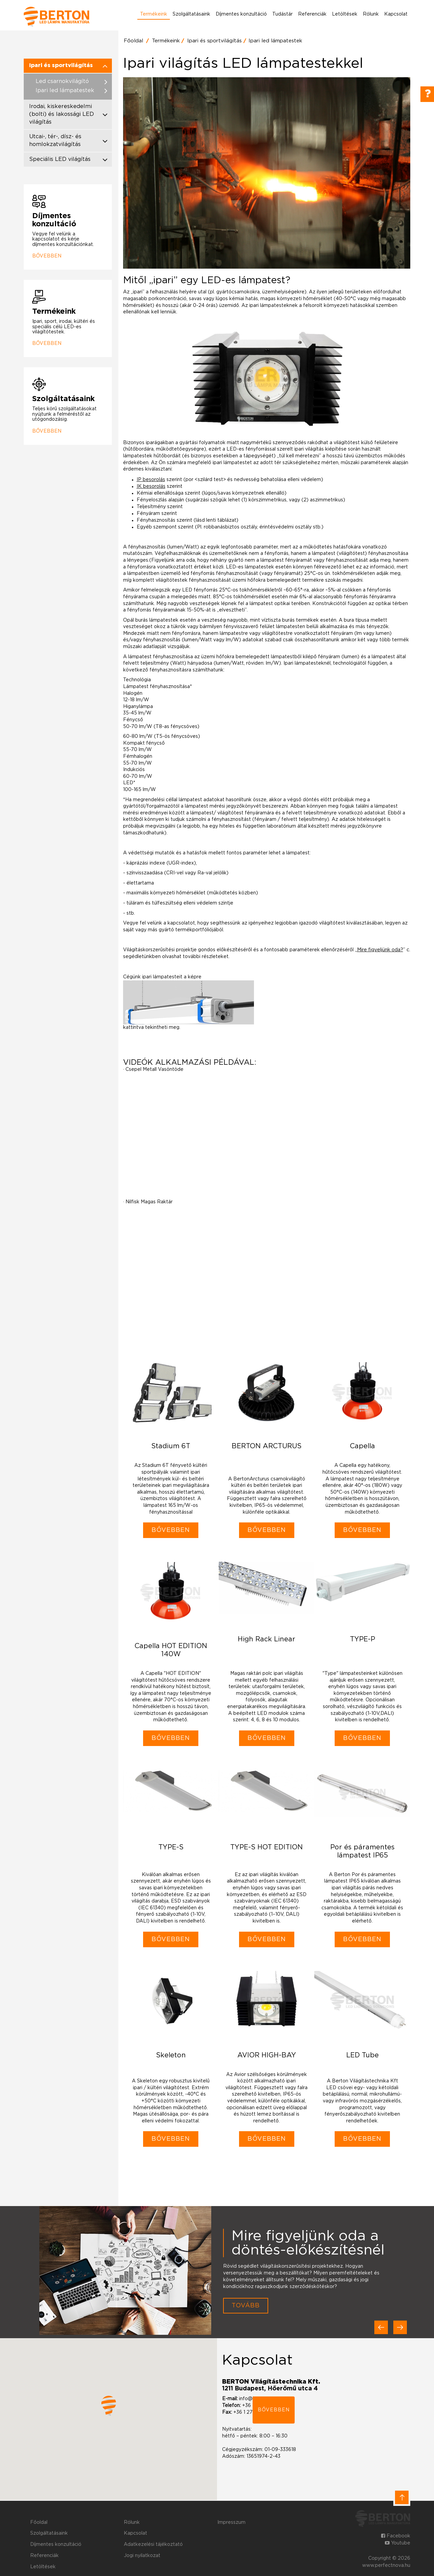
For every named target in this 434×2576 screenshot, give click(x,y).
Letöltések (344, 14)
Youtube (397, 2543)
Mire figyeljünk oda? (380, 950)
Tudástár (282, 14)
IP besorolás (151, 479)
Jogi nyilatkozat (142, 2555)
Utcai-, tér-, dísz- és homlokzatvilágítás (55, 140)
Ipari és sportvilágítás (214, 40)
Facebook (395, 2535)
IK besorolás (151, 486)
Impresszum (231, 2522)
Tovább (246, 2306)
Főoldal (133, 40)
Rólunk (371, 14)
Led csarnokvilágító (62, 81)
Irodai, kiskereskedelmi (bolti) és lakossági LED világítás (61, 114)
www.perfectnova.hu (386, 2565)
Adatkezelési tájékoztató (153, 2544)
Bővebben (46, 256)
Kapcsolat (396, 14)
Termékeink (153, 14)
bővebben (274, 2410)
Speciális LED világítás (60, 159)
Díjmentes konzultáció (241, 14)
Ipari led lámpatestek (275, 40)
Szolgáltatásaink (191, 14)
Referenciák (312, 14)
